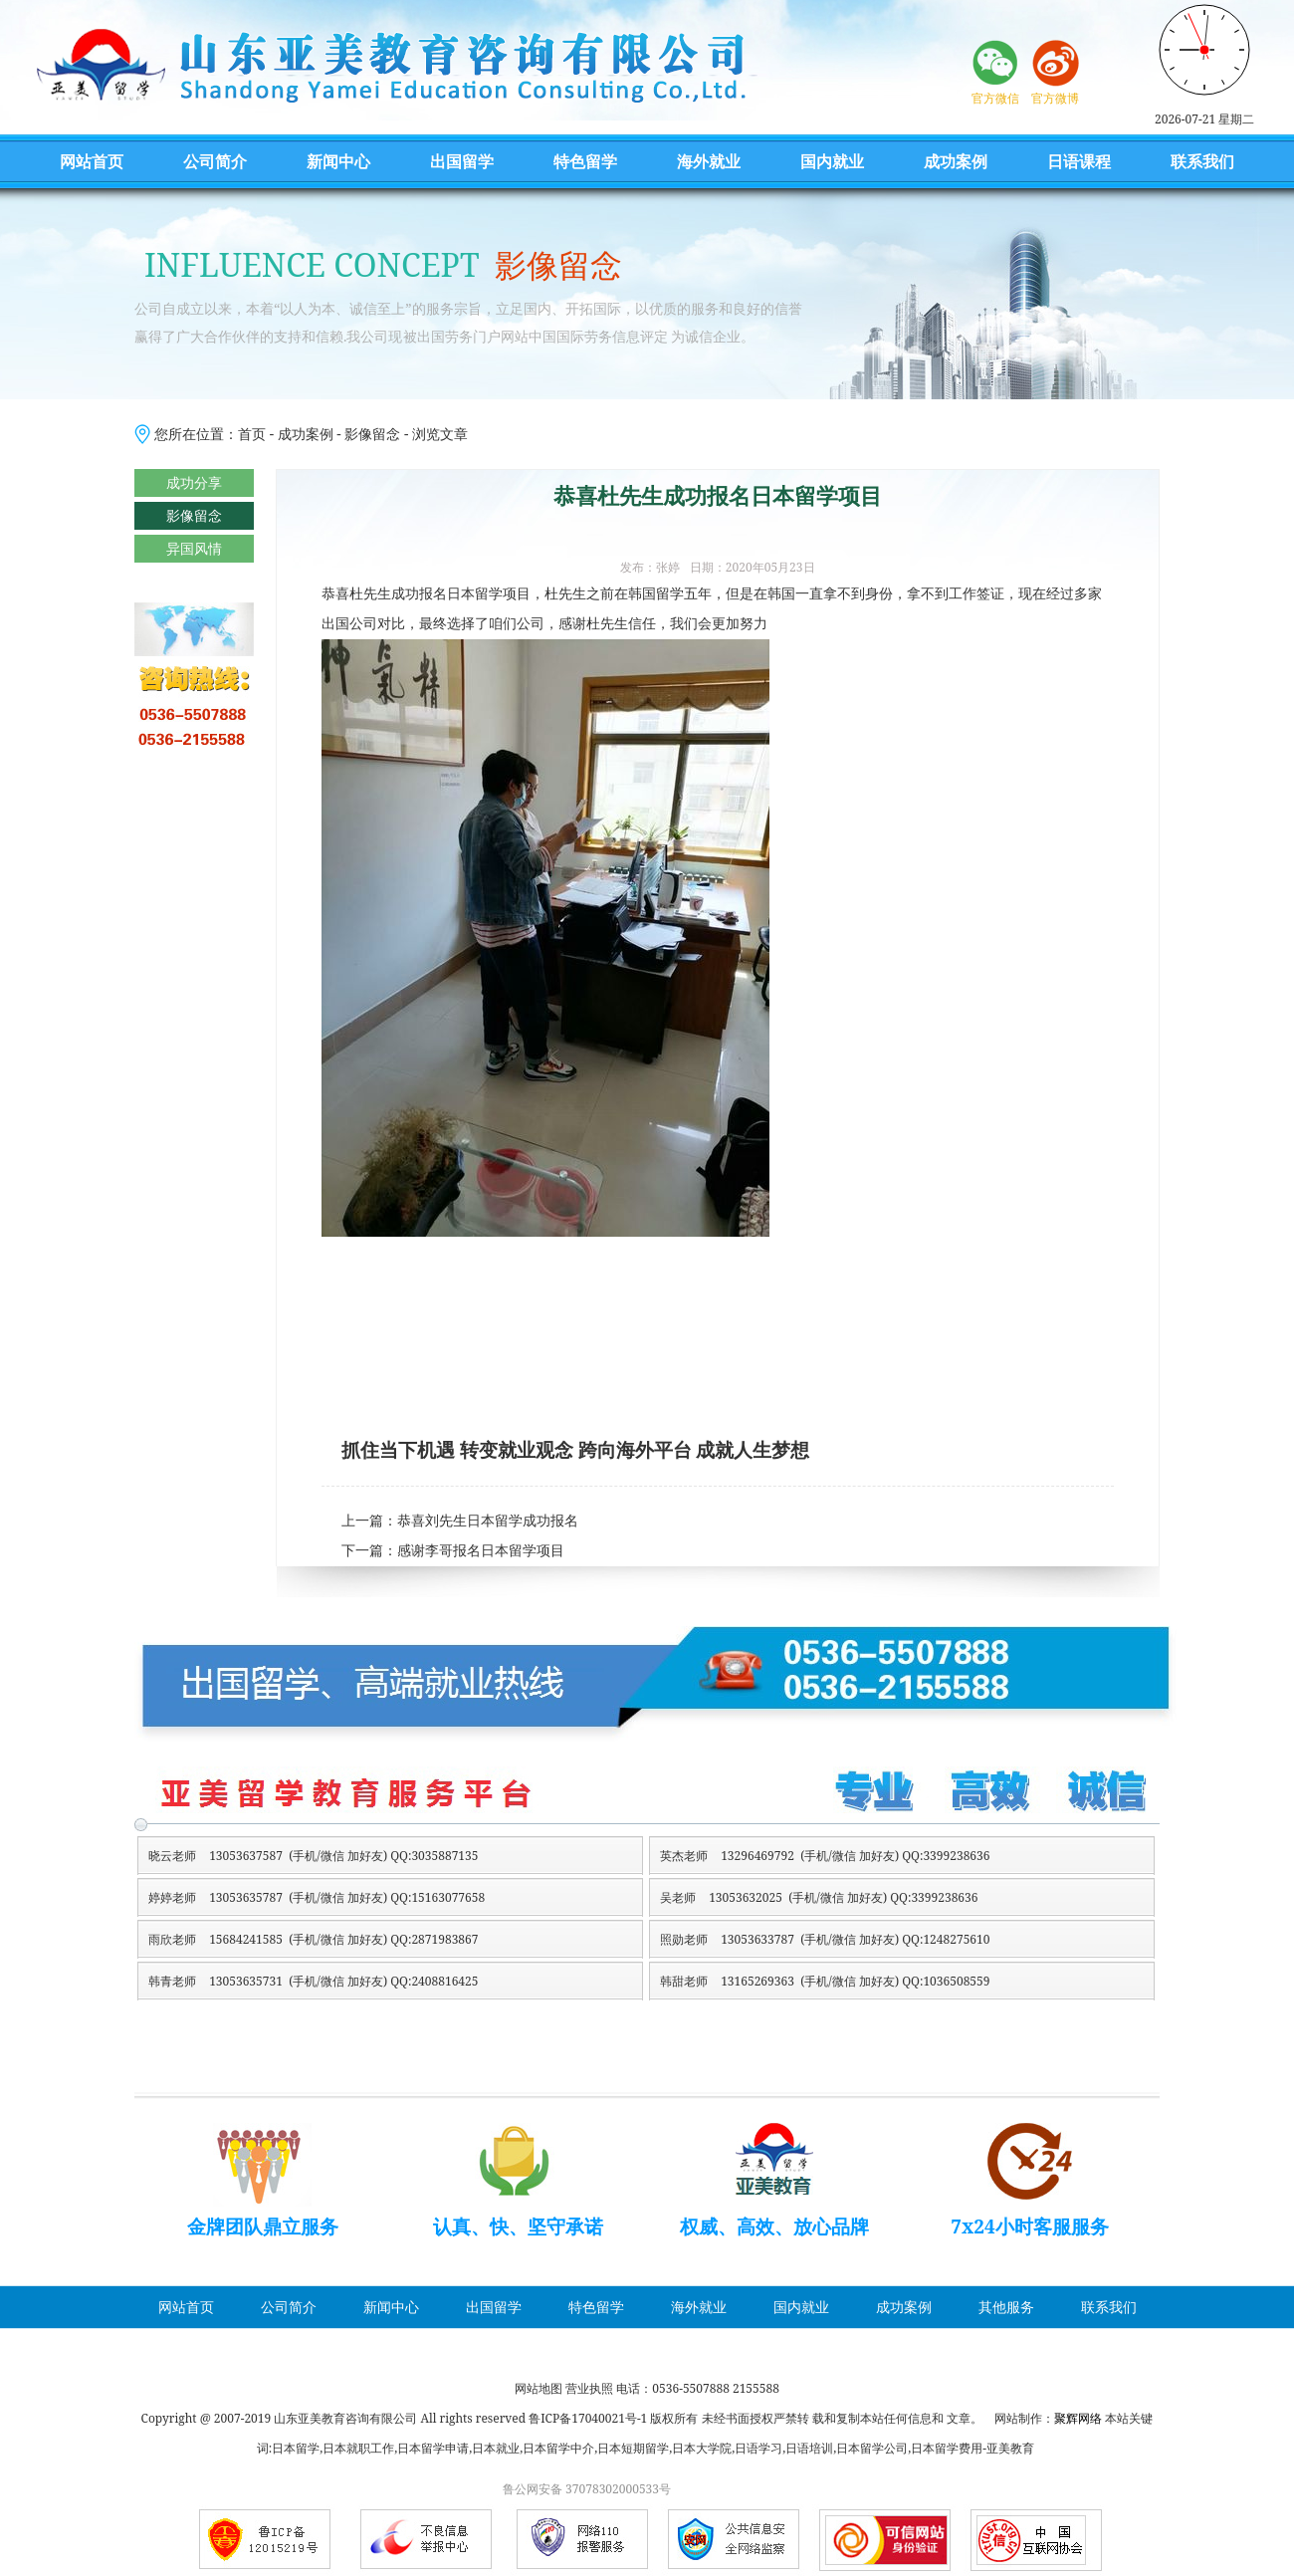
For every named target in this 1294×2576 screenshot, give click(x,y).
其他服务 (1006, 2306)
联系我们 (1202, 161)
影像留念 (372, 433)
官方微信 (995, 98)
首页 (252, 433)
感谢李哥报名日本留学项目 (480, 1550)
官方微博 (1055, 98)
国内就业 (832, 161)
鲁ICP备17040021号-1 (588, 2418)
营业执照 (589, 2388)
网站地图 (538, 2388)
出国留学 (462, 161)
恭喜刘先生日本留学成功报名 (487, 1521)
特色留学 (585, 161)
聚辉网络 (1078, 2418)
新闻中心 (338, 161)
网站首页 (91, 161)
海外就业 (709, 161)
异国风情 (194, 548)
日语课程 (1079, 161)
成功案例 (955, 161)
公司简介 (215, 161)
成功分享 (194, 482)
